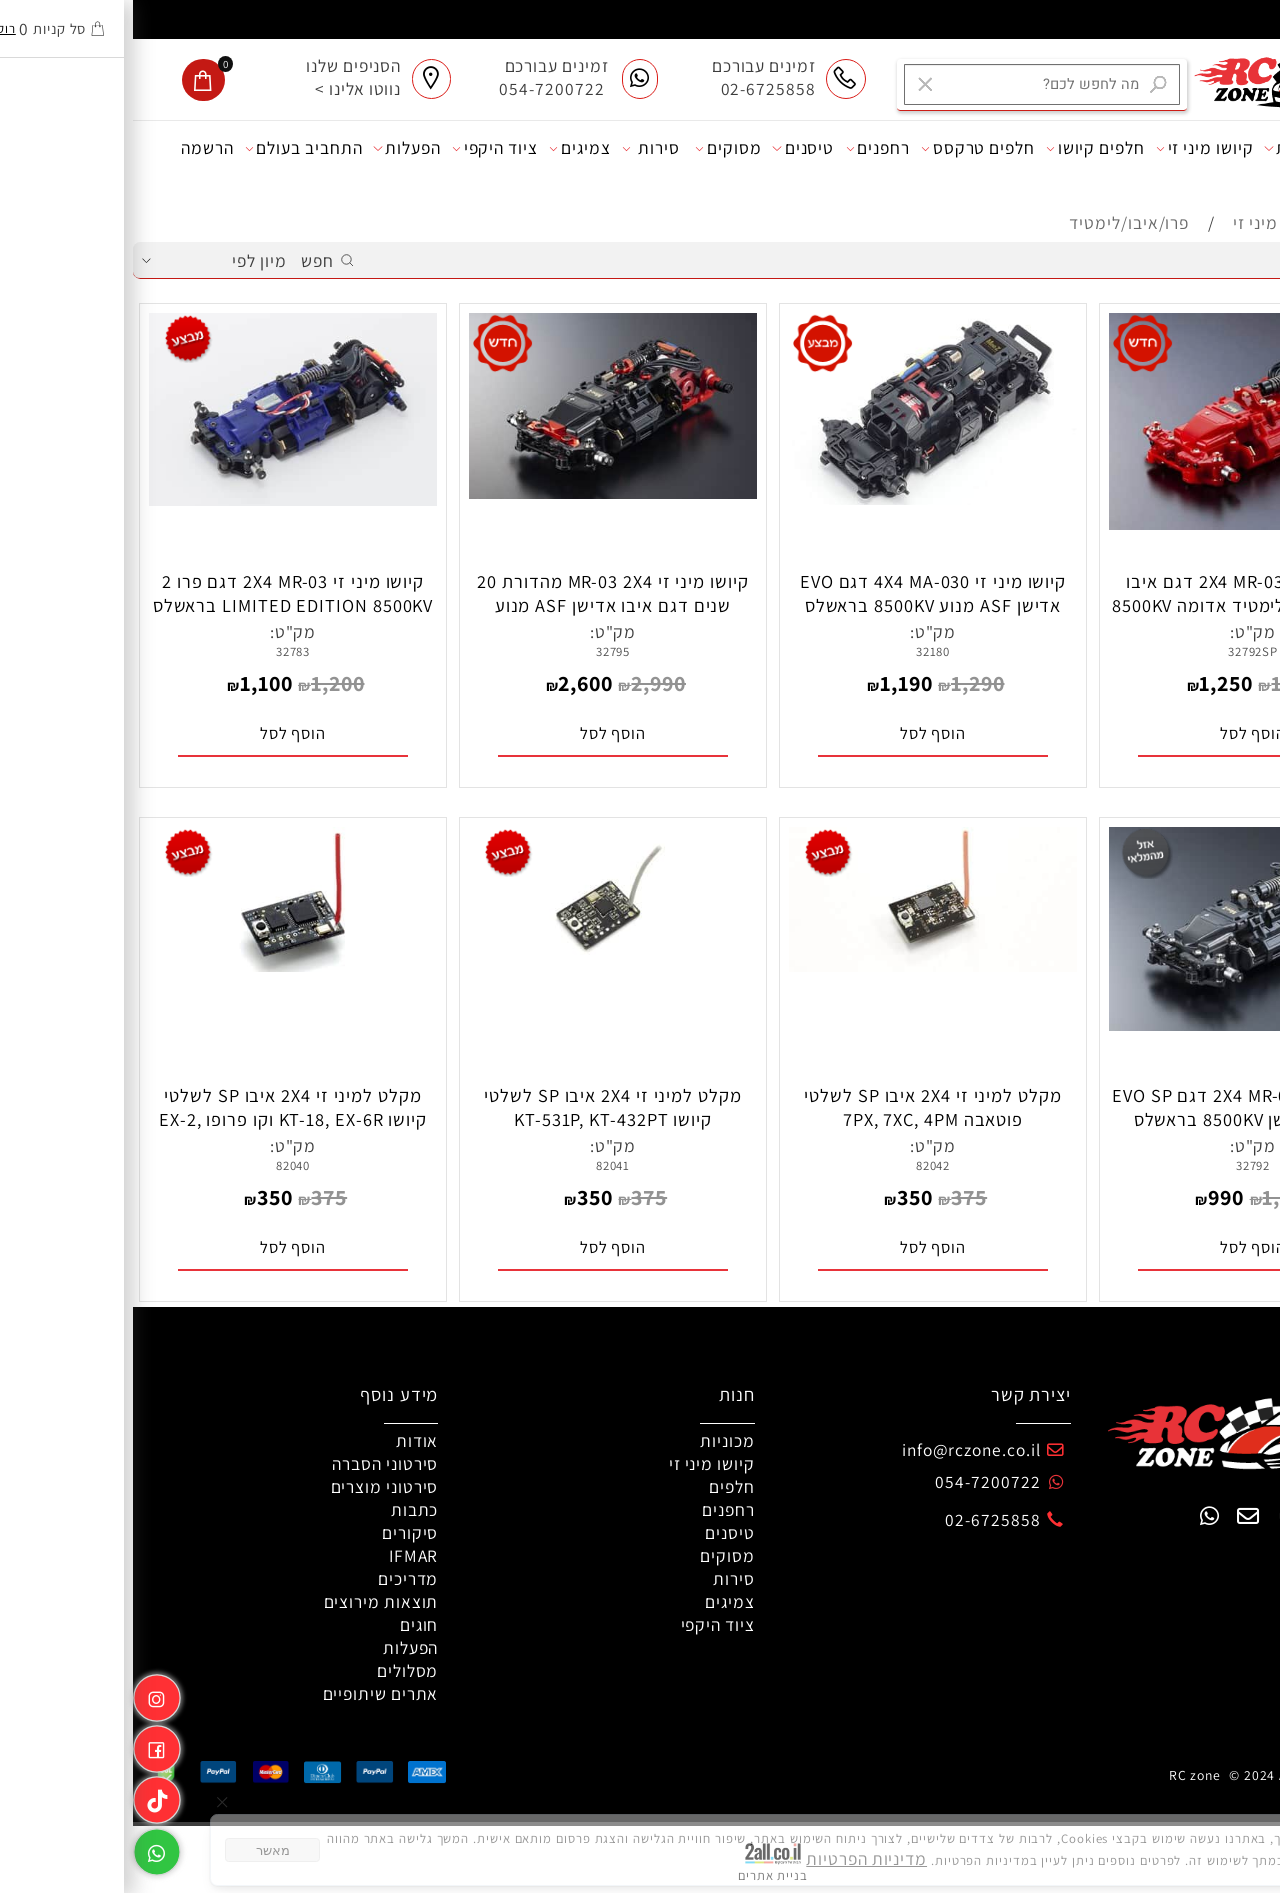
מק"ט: (1120, 631)
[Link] (24, 1796)
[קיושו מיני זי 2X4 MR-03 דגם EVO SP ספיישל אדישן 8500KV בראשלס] (1120, 1024)
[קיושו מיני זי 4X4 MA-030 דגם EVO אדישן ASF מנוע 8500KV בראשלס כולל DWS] (800, 498)
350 (782, 1197)
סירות (518, 148)
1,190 (773, 683)
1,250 (1093, 683)
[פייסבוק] (24, 1745)
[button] (1120, 734)
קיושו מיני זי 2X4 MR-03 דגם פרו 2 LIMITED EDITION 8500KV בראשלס (160, 593)
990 (1093, 1197)
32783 (160, 651)
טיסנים (670, 148)
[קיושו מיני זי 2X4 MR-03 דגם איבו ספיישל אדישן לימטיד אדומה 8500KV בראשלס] (1120, 523)
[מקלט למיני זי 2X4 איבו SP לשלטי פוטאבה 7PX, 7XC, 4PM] (800, 965)
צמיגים (447, 148)
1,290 (845, 683)
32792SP (1120, 651)
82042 (800, 1165)
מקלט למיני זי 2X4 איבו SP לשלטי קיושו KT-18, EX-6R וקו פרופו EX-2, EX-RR (160, 1119)
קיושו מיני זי (1072, 148)
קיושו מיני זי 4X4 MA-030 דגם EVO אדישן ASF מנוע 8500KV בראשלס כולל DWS (800, 605)
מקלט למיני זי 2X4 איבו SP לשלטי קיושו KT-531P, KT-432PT (479, 1107)
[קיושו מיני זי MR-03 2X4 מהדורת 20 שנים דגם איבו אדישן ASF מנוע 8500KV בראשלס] (480, 492)
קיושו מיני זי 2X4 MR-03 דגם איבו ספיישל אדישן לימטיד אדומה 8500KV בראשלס (1120, 605)
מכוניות (1164, 148)
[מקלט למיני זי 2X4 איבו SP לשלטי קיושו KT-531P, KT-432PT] (480, 965)
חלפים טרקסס (845, 148)
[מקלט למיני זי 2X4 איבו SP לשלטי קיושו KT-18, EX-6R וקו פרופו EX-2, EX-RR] (160, 965)
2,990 (525, 683)
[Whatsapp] (24, 1848)
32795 (480, 651)
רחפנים (745, 148)
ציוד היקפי (362, 148)
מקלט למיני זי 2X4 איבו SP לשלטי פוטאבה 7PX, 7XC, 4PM (799, 1107)
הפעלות (273, 148)
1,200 (205, 683)
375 (836, 1197)
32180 (800, 651)
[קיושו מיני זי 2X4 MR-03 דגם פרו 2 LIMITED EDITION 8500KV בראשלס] (160, 499)
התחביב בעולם (171, 148)
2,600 (452, 683)
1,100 (133, 683)
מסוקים (595, 148)
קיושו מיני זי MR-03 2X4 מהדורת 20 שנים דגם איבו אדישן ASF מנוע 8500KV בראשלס (479, 605)
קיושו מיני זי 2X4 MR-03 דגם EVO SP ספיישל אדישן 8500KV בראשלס (1120, 1107)
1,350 (1165, 683)
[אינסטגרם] (24, 1694)
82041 (480, 1165)
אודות (1238, 148)
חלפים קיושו (962, 148)
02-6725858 (859, 1519)
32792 (1120, 1165)
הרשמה (74, 147)
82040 (160, 1165)
